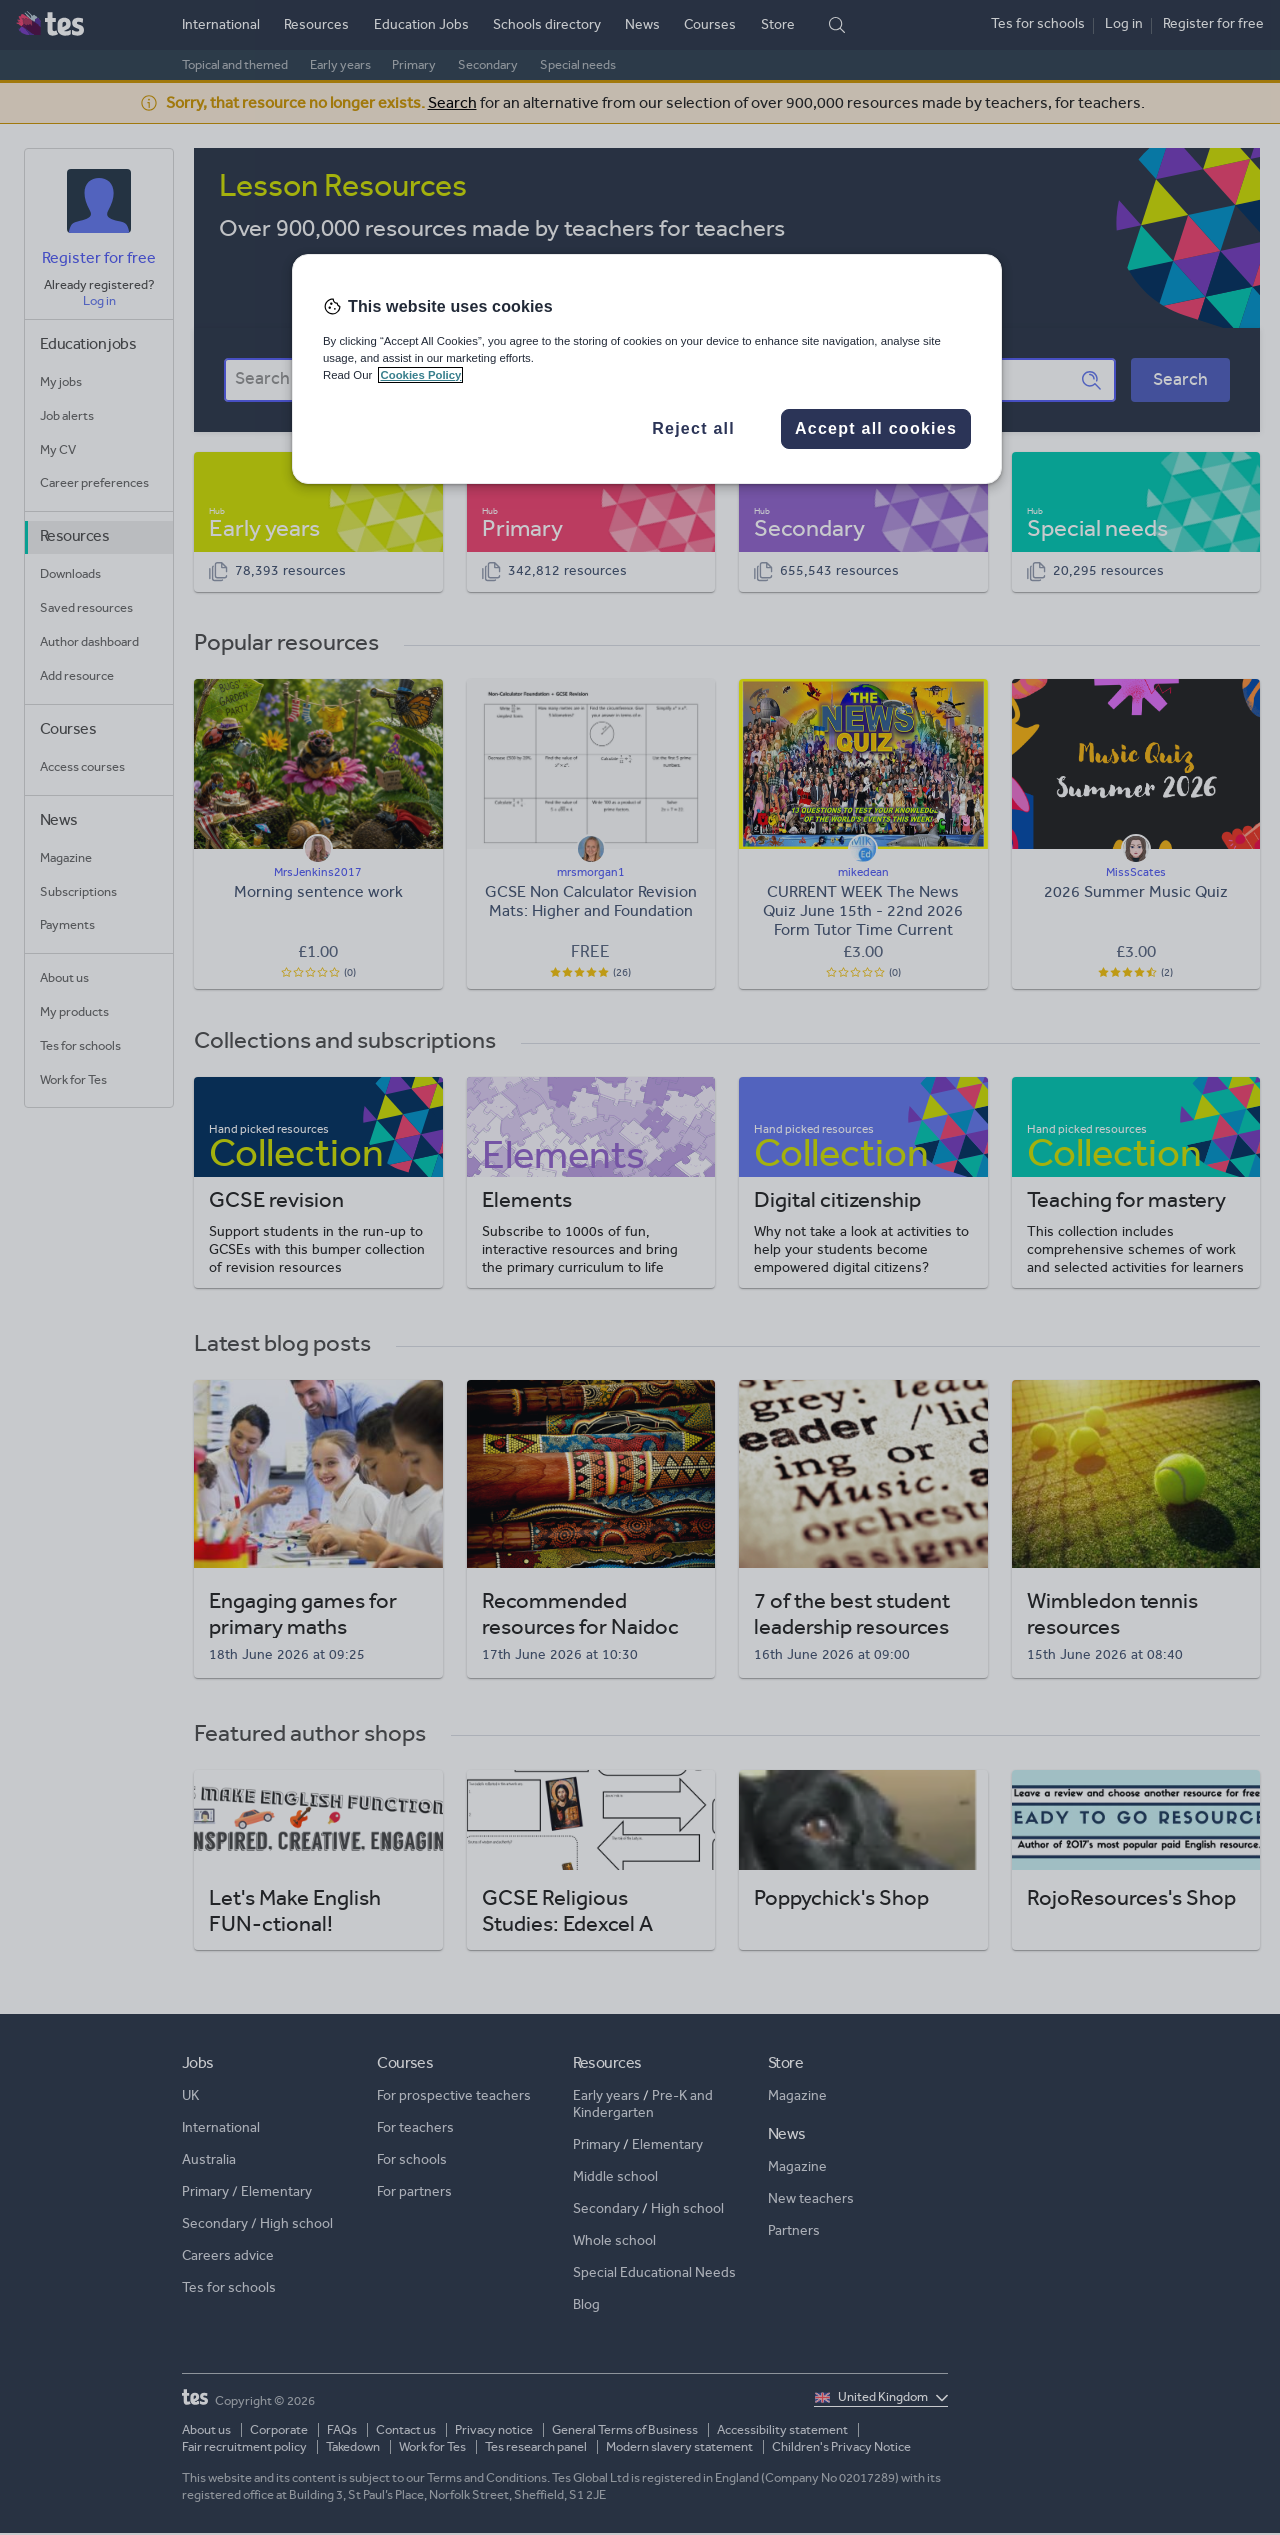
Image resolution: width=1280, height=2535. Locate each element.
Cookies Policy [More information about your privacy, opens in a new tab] (420, 375)
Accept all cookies (876, 428)
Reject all (693, 428)
